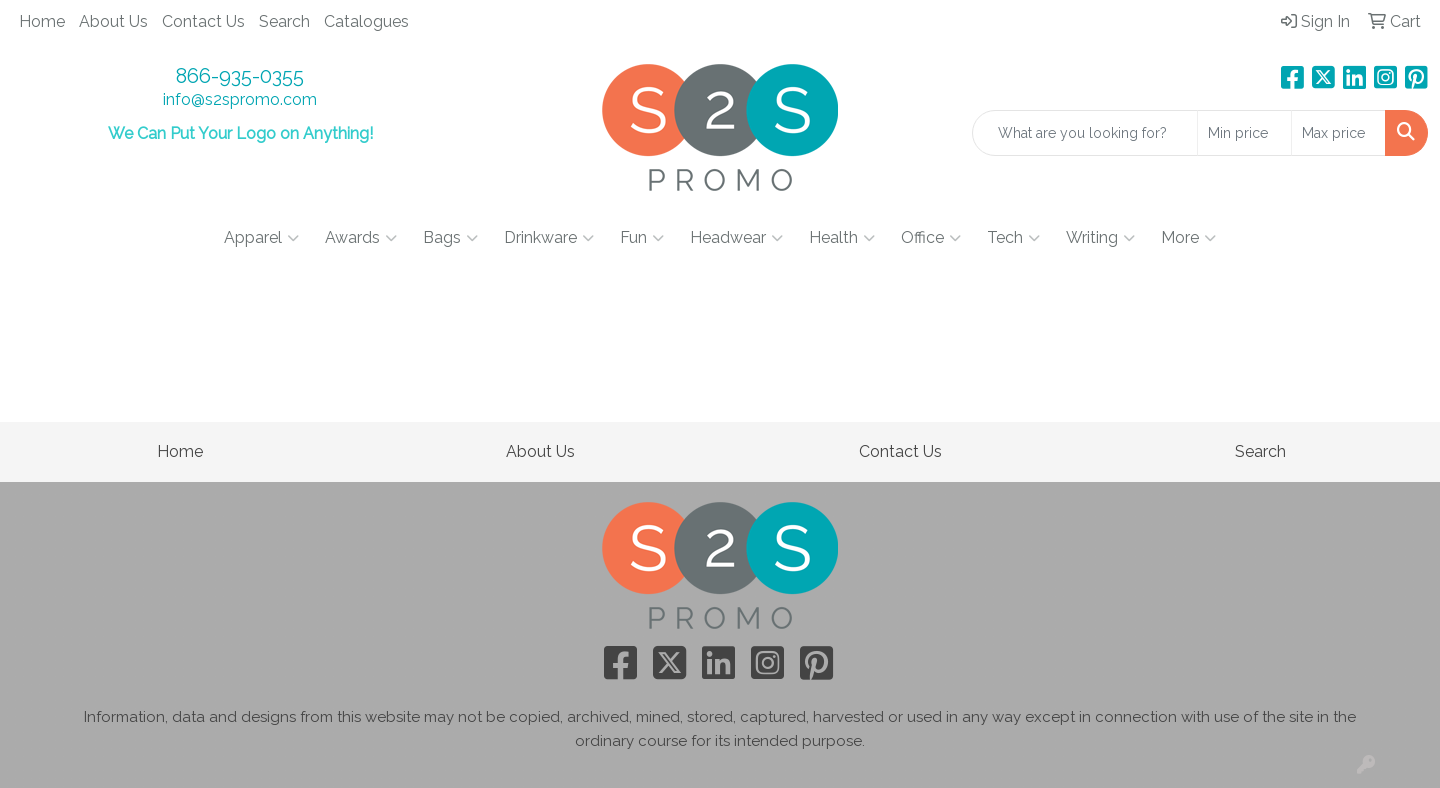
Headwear (736, 238)
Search (284, 21)
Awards (361, 238)
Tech (1013, 238)
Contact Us (203, 21)
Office (931, 238)
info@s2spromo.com (240, 99)
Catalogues (366, 21)
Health (842, 238)
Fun (642, 238)
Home (42, 21)
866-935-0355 (240, 76)
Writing (1100, 238)
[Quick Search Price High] (1338, 133)
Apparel (261, 238)
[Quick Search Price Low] (1244, 133)
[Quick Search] (1085, 133)
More (1188, 238)
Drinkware (549, 238)
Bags (450, 238)
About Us (113, 21)
